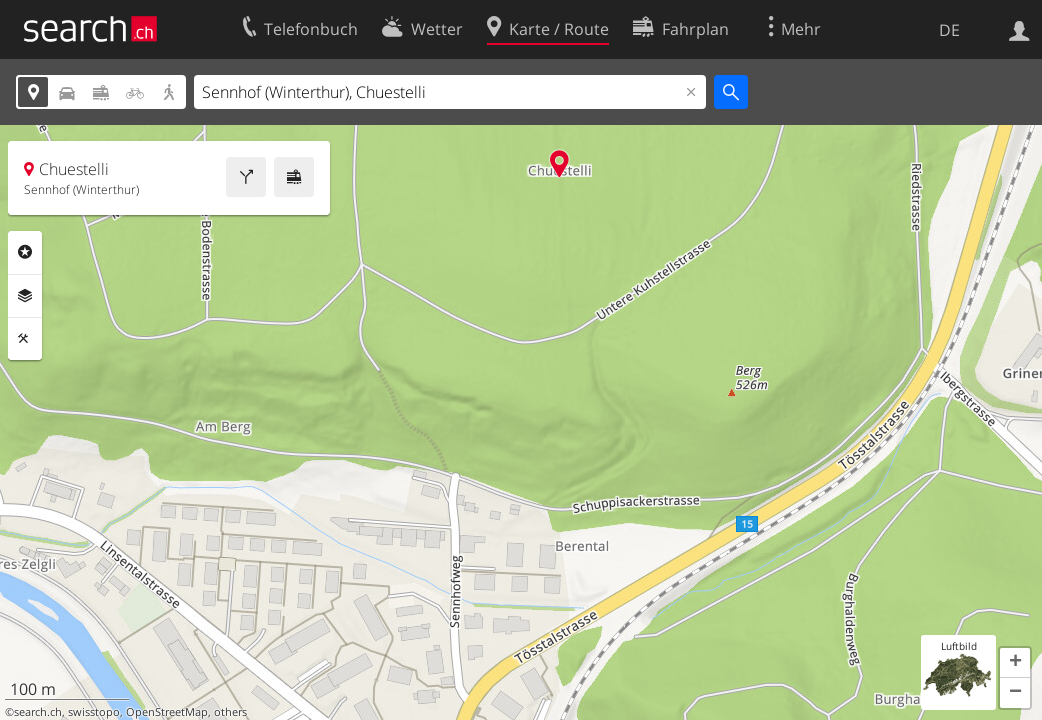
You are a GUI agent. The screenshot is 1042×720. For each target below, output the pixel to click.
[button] (1015, 663)
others (230, 712)
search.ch (38, 712)
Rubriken (25, 252)
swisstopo (94, 712)
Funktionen (25, 339)
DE (949, 30)
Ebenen (25, 296)
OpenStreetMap (167, 712)
